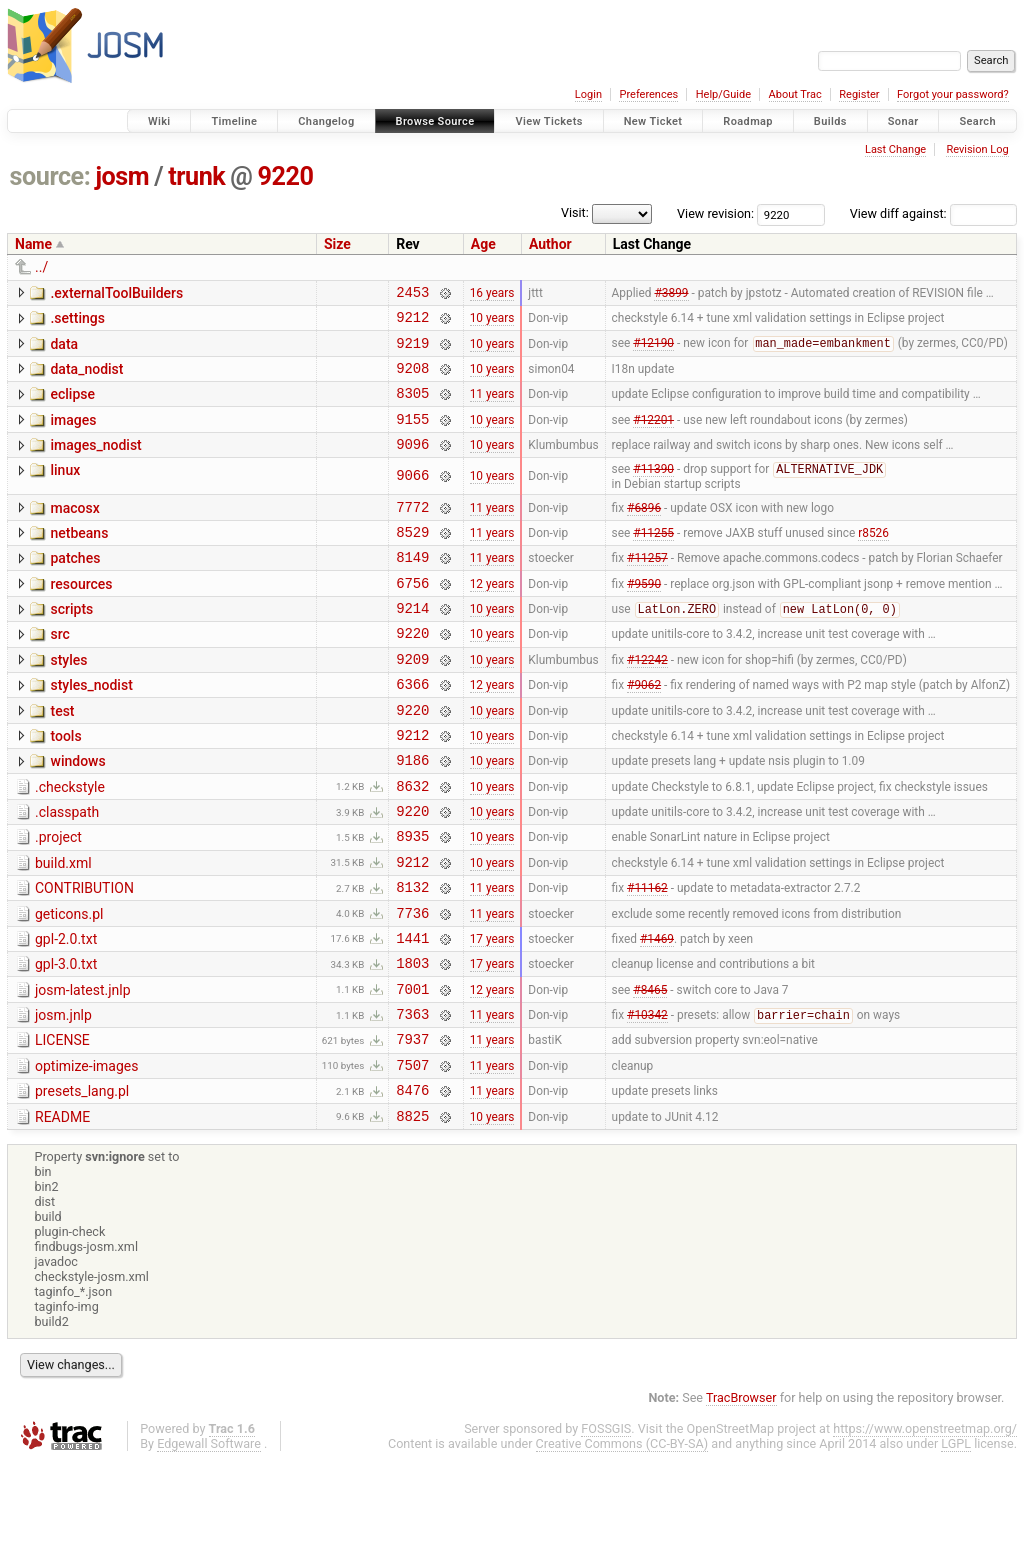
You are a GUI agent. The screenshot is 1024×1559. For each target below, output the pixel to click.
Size (337, 244)
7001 (412, 1070)
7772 (412, 531)
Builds (830, 121)
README (62, 1211)
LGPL (956, 1540)
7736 (412, 985)
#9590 (644, 616)
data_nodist (86, 378)
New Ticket (653, 121)
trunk (196, 176)
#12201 (653, 436)
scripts (71, 643)
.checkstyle (70, 842)
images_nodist (95, 463)
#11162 (647, 957)
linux (65, 491)
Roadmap (748, 121)
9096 (412, 464)
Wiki (159, 121)
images (73, 435)
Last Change (895, 149)
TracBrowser (741, 1494)
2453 (412, 294)
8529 (412, 559)
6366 (412, 729)
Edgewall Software (209, 1540)
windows (77, 813)
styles (68, 700)
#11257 (647, 588)
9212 (412, 322)
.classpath (67, 870)
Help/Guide (723, 94)
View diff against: (933, 213)
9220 (286, 176)
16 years (492, 294)
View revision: (715, 213)
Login (588, 94)
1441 (412, 1013)
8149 (412, 587)
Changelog (326, 121)
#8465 (650, 1070)
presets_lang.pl (82, 1182)
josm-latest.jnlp (83, 1069)
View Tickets (548, 121)
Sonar (903, 121)
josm (122, 176)
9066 (412, 497)
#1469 (657, 1013)
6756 (412, 616)
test (62, 757)
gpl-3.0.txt (66, 1040)
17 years (492, 1013)
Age (483, 244)
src (59, 671)
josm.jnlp (63, 1097)
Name (33, 244)
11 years (492, 408)
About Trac (795, 94)
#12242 (647, 701)
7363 (412, 1098)
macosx (74, 530)
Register (859, 94)
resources (81, 615)
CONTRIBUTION (84, 955)
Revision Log (977, 149)
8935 (412, 899)
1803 (412, 1041)
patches (75, 586)
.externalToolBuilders (116, 293)
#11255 (653, 559)
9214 (412, 644)
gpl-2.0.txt (66, 1012)
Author (550, 244)
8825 (412, 1212)
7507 (412, 1155)
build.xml (63, 927)
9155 (412, 436)
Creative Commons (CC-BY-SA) (622, 1540)
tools (65, 785)
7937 (412, 1126)
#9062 (644, 730)
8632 (412, 843)
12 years (492, 616)
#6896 (644, 531)
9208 (412, 379)
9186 (412, 814)
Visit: (575, 212)
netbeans (79, 558)
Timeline (234, 121)
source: (50, 176)
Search (977, 121)
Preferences (648, 94)
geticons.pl (69, 984)
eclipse (72, 406)
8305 (412, 407)
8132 (412, 956)
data (64, 350)
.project (58, 898)
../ (41, 267)
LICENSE (62, 1125)
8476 (412, 1183)
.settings (77, 321)
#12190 (653, 352)
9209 (412, 701)
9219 (412, 351)
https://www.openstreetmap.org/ (925, 1525)
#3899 (671, 294)
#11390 (653, 492)
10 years (492, 323)
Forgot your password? (953, 94)
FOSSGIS (606, 1525)
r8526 (873, 559)
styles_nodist (91, 728)
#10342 (647, 1100)
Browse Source (435, 121)
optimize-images (86, 1154)
